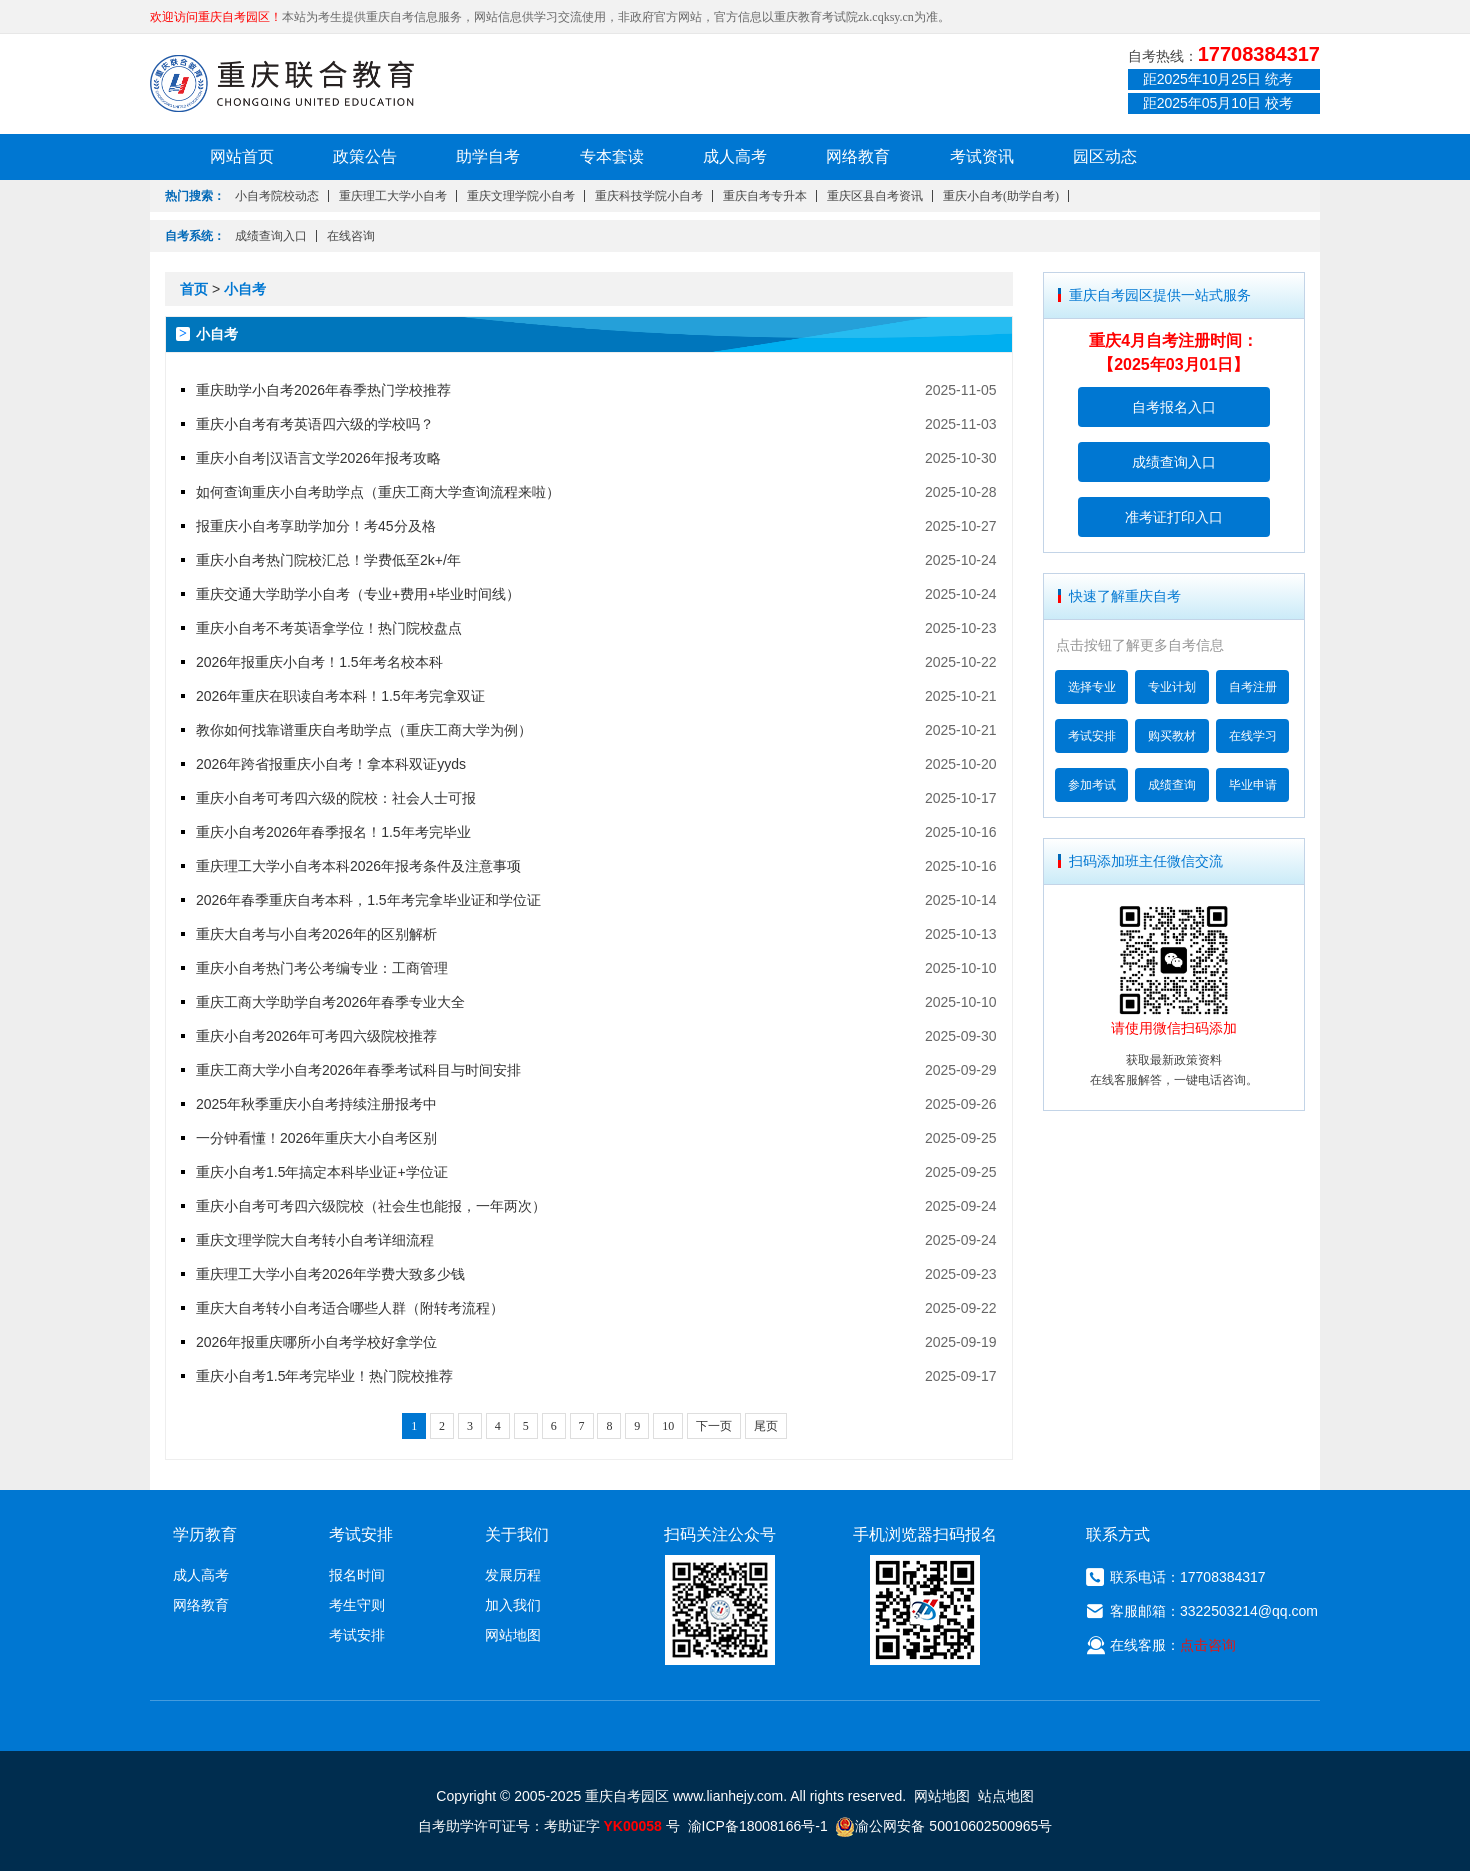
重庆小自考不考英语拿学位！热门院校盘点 (329, 628)
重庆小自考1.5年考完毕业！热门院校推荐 (324, 1376)
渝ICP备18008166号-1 (758, 1826)
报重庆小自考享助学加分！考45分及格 (316, 526)
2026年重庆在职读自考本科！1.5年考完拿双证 (340, 696)
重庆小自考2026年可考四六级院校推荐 (316, 1036)
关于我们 (517, 1534)
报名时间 (357, 1575)
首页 (194, 289)
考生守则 (357, 1605)
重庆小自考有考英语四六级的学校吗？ (315, 424)
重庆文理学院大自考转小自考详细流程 (315, 1240)
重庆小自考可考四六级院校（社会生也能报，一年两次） (371, 1206)
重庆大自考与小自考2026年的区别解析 (316, 934)
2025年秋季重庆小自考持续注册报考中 (316, 1104)
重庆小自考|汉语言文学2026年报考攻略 (318, 458)
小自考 (245, 289)
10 (668, 1426)
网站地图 (513, 1635)
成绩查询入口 (271, 236)
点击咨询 (1208, 1645)
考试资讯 (982, 156)
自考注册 (1253, 687)
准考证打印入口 (1174, 517)
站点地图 (1006, 1796)
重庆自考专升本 (765, 196)
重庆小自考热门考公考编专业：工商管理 (322, 968)
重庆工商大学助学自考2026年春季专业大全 (330, 1002)
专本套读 (612, 156)
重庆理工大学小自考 (393, 196)
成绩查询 (1172, 785)
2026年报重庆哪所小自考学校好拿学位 (316, 1342)
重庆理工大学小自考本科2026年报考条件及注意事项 (358, 866)
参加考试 (1092, 785)
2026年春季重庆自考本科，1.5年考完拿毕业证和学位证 (368, 900)
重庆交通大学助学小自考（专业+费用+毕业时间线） (358, 594)
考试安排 (1092, 736)
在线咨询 (351, 236)
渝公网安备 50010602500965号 (943, 1826)
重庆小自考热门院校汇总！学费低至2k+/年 (328, 560)
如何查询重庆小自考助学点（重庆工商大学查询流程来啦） (378, 492)
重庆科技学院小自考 (649, 196)
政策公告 (365, 156)
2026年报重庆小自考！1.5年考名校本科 (319, 662)
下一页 (714, 1426)
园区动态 (1105, 156)
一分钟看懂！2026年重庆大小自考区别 (316, 1138)
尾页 (766, 1426)
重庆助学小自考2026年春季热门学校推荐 (323, 390)
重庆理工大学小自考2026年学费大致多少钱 (330, 1274)
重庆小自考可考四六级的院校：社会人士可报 (336, 798)
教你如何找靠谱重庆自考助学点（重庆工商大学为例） (364, 730)
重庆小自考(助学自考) (1001, 196)
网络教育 (858, 156)
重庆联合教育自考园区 (282, 83)
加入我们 (513, 1605)
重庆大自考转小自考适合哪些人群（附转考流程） (350, 1308)
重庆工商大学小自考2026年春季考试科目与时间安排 (358, 1070)
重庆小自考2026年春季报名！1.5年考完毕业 (333, 832)
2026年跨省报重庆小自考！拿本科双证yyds (331, 764)
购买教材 (1172, 736)
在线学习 (1253, 736)
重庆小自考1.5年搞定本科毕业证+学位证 (322, 1172)
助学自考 (488, 156)
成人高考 (735, 156)
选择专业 (1092, 687)
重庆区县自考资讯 (875, 196)
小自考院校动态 (277, 196)
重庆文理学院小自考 (521, 196)
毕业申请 (1253, 785)
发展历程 (513, 1575)
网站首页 (242, 156)
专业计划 (1172, 687)
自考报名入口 (1174, 407)
